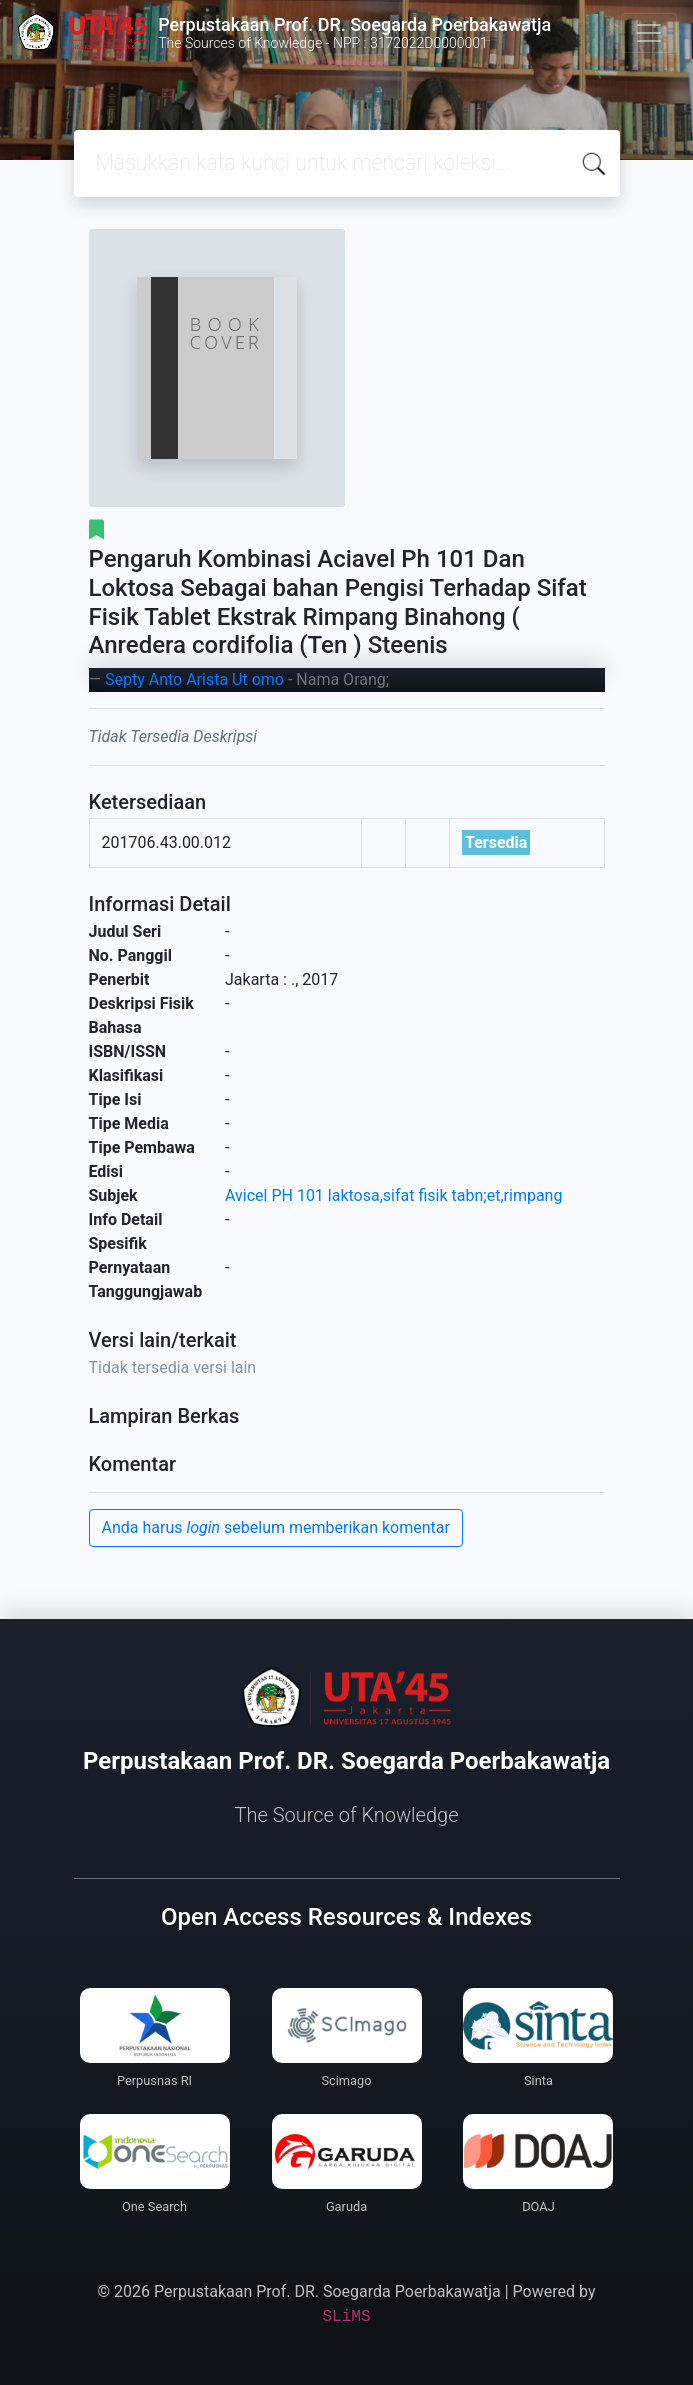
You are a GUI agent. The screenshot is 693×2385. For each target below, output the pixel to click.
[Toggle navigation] (649, 33)
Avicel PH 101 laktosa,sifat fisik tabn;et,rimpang (393, 1195)
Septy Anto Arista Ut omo (194, 679)
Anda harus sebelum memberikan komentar (276, 1527)
